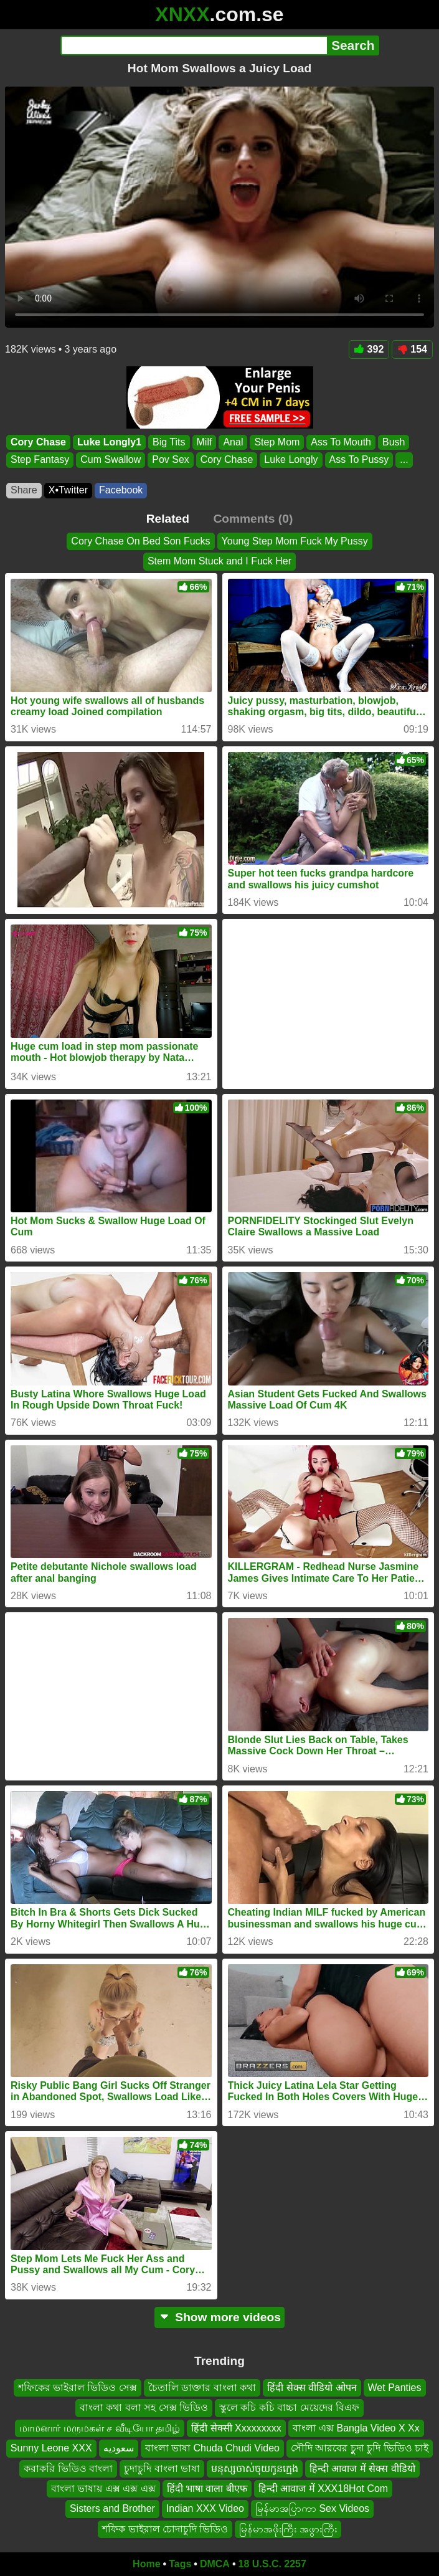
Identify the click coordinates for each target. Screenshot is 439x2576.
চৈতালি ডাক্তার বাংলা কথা (202, 2387)
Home (146, 2564)
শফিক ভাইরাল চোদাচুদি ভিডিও (165, 2529)
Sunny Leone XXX (51, 2448)
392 (369, 349)
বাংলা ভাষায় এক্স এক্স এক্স (103, 2488)
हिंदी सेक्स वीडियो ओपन (311, 2387)
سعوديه (118, 2448)
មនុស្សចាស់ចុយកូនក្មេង (254, 2468)
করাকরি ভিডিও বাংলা (68, 2468)
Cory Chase (38, 442)
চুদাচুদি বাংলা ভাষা (162, 2468)
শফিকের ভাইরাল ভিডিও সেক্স (77, 2387)
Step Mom (277, 442)
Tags (180, 2564)
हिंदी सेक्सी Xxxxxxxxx (236, 2428)
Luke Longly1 (109, 442)
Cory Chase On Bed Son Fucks (140, 541)
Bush (393, 442)
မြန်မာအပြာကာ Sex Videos (312, 2508)
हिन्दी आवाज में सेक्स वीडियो (362, 2468)
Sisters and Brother (112, 2508)
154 (412, 349)
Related (167, 518)
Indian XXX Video (205, 2508)
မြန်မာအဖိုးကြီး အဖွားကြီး (287, 2529)
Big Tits (169, 442)
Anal (233, 442)
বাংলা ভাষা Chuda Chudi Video (212, 2448)
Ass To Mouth (341, 442)
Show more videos (219, 2317)
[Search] (194, 45)
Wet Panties (395, 2387)
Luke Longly (291, 459)
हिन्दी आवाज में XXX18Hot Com (323, 2488)
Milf (204, 442)
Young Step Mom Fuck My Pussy (295, 541)
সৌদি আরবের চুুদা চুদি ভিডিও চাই (359, 2448)
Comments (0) (253, 518)
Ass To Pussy (359, 459)
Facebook (121, 490)
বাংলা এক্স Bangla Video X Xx (356, 2428)
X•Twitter (68, 490)
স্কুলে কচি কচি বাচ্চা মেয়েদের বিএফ (289, 2407)
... (404, 459)
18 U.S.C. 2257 (272, 2564)
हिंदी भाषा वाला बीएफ (207, 2488)
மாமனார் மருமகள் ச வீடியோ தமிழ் (99, 2428)
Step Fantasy (40, 459)
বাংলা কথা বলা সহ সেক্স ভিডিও (144, 2407)
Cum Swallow (110, 459)
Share (24, 490)
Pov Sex (170, 459)
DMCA (215, 2564)
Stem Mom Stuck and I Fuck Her (219, 561)
